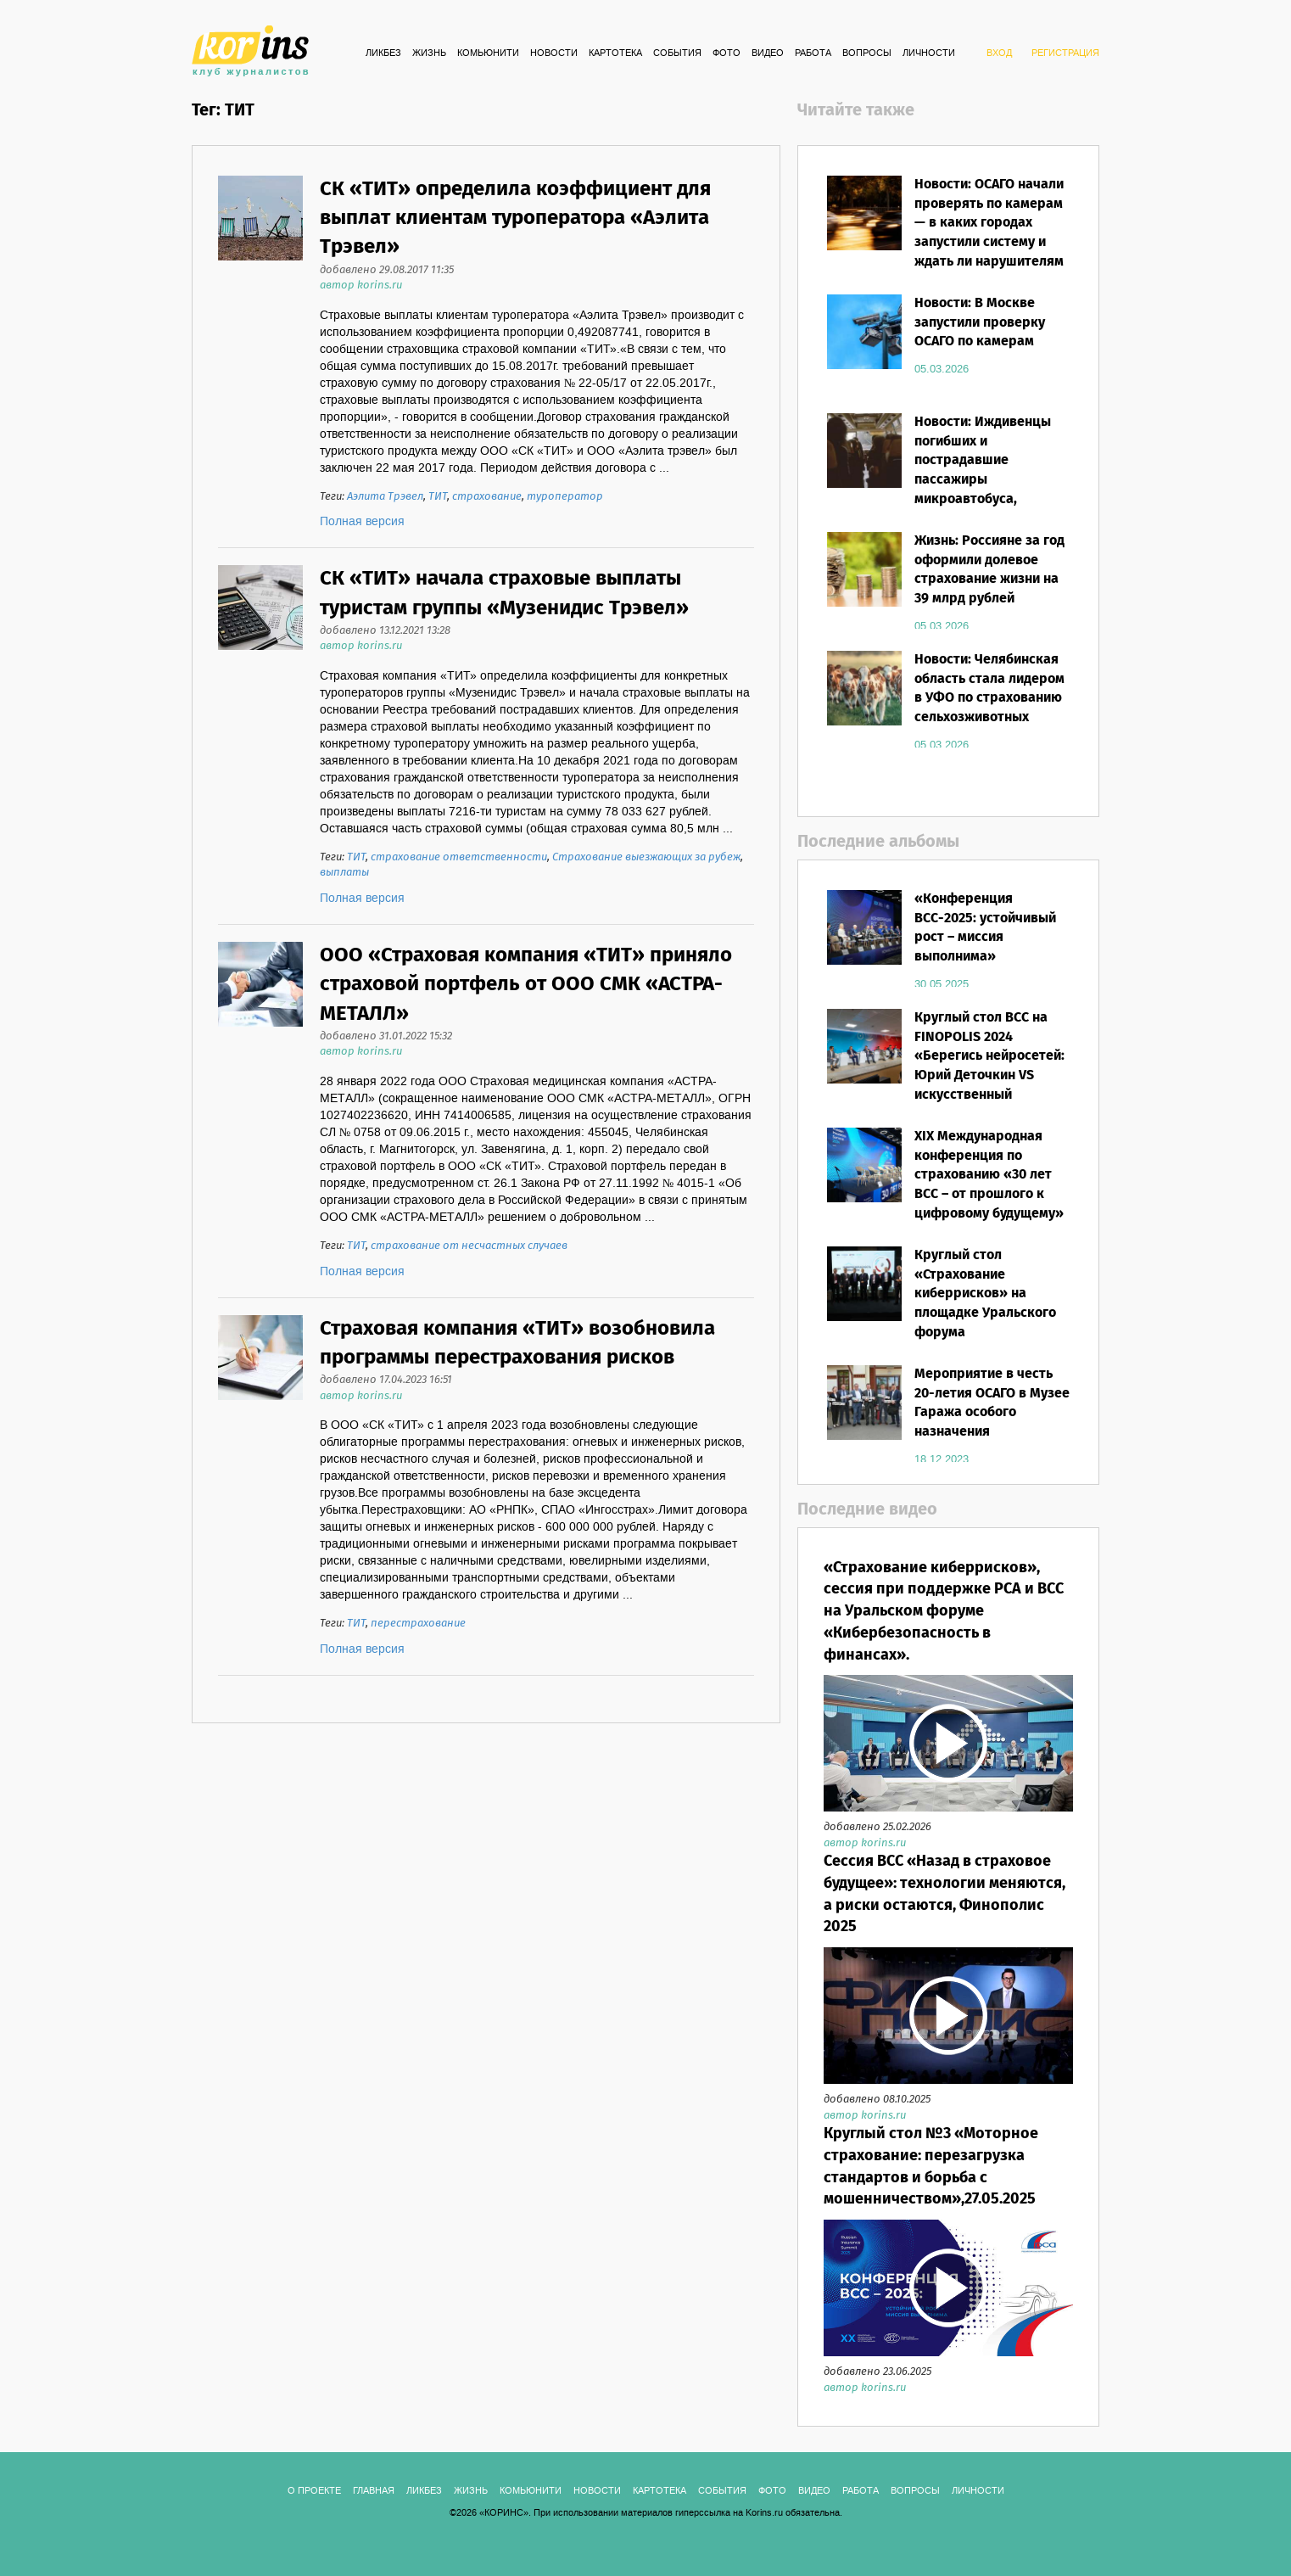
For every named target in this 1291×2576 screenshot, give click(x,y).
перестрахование (418, 1623)
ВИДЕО (768, 53)
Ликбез (383, 53)
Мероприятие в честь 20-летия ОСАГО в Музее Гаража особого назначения (992, 1403)
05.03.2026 (941, 369)
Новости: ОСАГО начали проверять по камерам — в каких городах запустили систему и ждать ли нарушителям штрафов (989, 233)
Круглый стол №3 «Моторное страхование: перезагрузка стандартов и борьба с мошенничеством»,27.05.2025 (931, 2166)
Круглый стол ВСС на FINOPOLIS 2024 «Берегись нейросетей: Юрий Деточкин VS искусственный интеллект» (989, 1066)
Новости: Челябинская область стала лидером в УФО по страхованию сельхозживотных (989, 689)
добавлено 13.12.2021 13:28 (385, 631)
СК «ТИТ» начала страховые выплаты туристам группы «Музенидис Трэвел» (504, 593)
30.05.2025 (941, 984)
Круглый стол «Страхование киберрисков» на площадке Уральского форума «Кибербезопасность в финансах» (987, 1313)
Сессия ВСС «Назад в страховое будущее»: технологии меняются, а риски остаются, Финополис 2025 (944, 1894)
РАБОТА (813, 53)
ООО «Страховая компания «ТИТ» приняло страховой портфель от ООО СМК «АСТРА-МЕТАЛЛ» (526, 985)
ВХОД (999, 53)
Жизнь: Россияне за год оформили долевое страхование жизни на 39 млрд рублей (989, 570)
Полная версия (362, 521)
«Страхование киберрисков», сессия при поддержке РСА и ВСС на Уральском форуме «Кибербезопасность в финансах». (944, 1611)
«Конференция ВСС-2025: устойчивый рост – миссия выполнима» (985, 928)
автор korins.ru (361, 285)
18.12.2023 (941, 1459)
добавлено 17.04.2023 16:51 (386, 1380)
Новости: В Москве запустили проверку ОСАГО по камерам (979, 323)
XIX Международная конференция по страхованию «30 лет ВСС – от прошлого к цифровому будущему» (989, 1175)
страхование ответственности (459, 857)
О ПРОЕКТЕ (314, 2491)
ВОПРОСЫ (866, 53)
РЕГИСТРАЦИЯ (1065, 53)
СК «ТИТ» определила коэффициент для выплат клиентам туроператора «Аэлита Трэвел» (515, 219)
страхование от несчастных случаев (469, 1246)
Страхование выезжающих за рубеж (646, 857)
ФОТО (727, 53)
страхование (487, 497)
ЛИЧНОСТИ (929, 53)
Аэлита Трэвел (385, 497)
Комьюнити (488, 53)
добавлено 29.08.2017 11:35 (387, 270)
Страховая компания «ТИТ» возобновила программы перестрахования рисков (517, 1343)
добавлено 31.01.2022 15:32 (386, 1036)
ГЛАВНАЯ (373, 2491)
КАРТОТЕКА (615, 53)
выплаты (344, 873)
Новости (554, 53)
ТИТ (437, 497)
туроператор (565, 497)
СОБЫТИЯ (677, 53)
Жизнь (429, 53)
